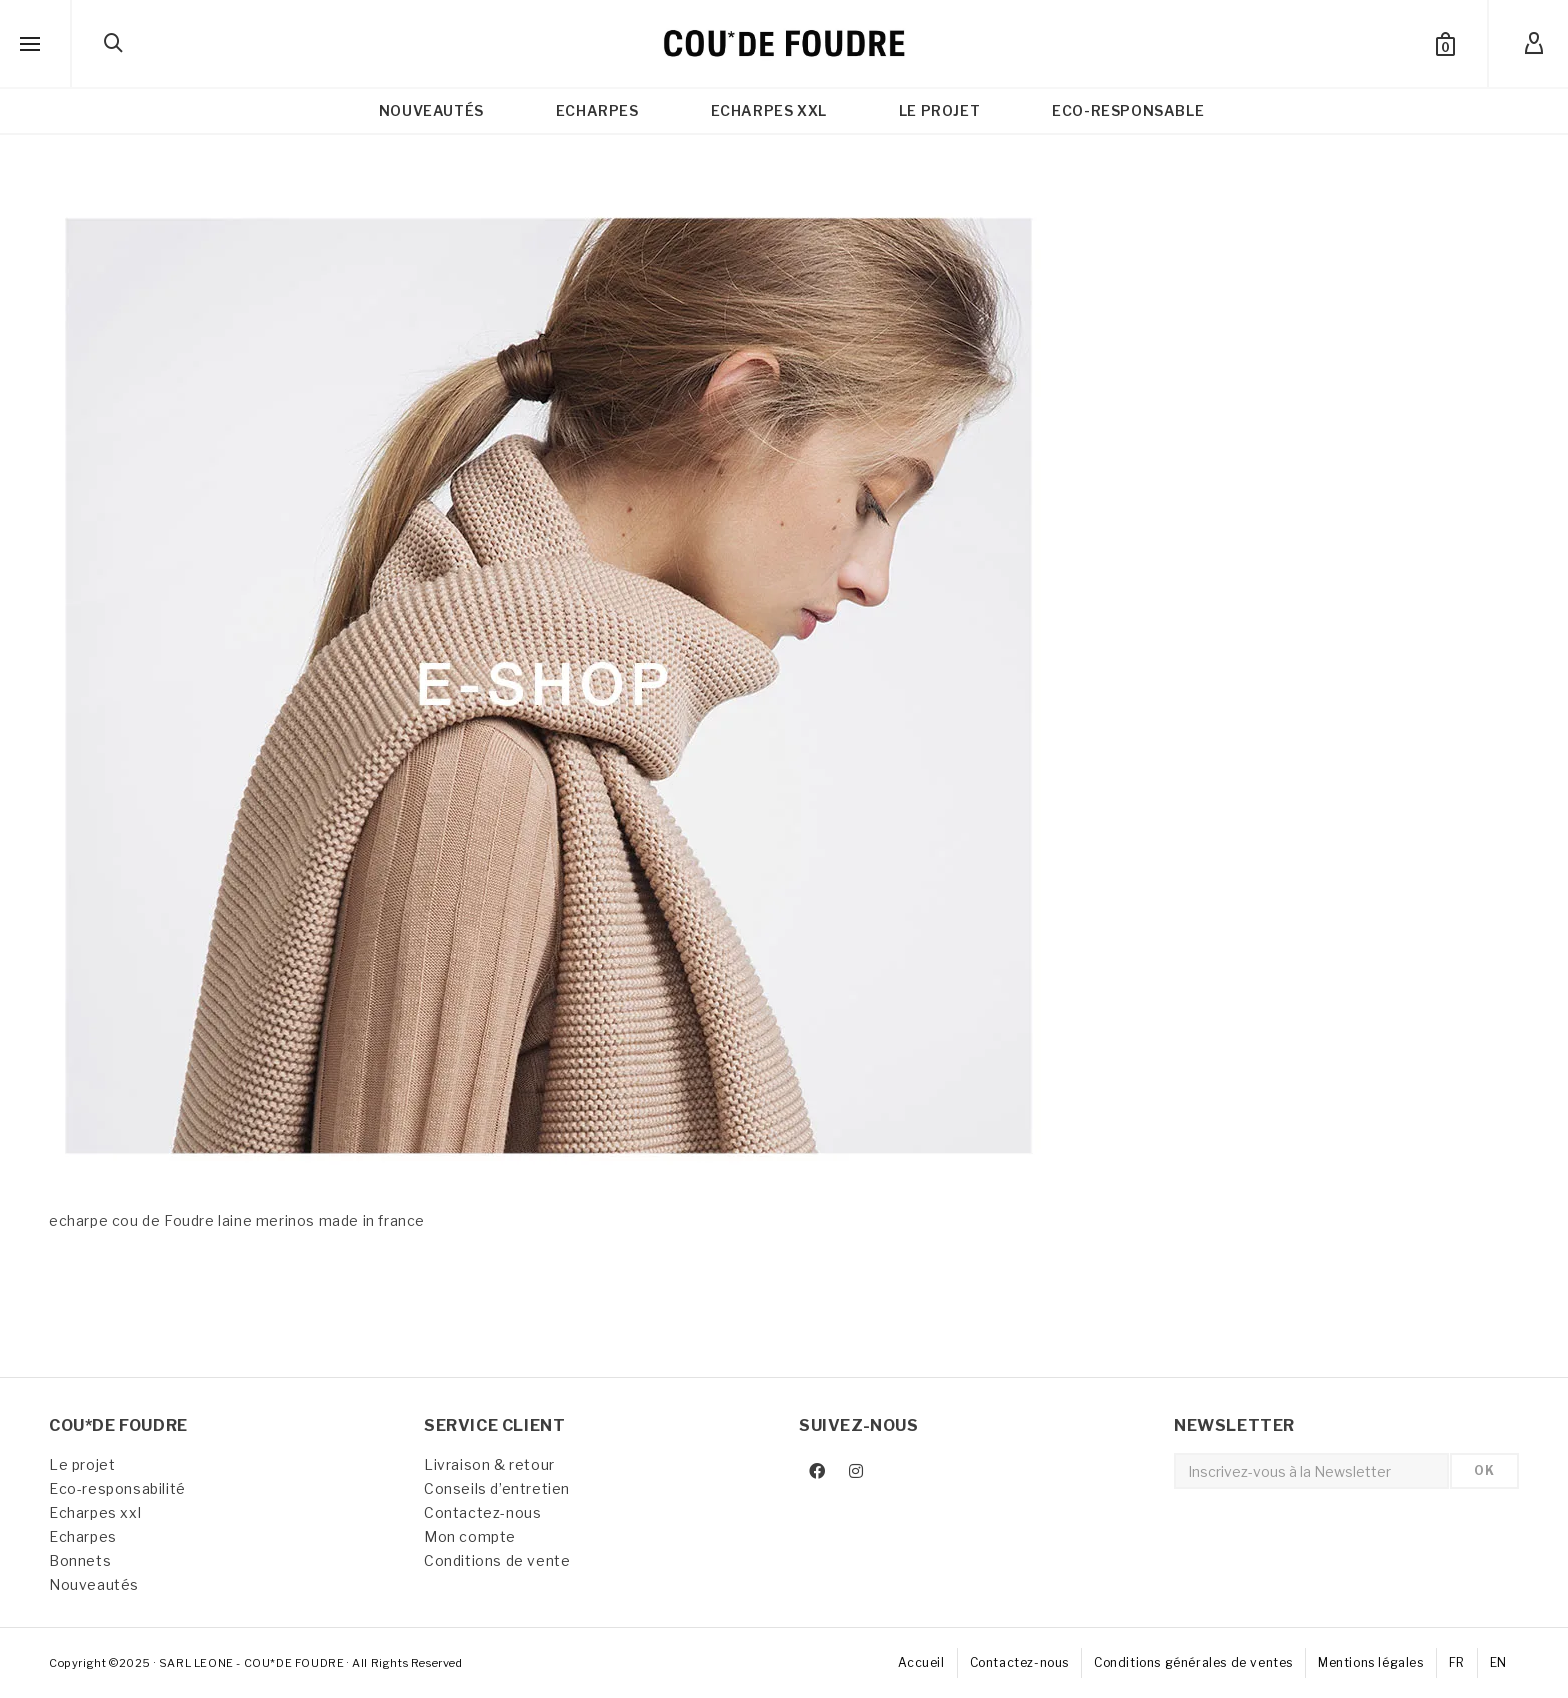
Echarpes (83, 1536)
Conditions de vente (497, 1560)
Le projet (82, 1464)
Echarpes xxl (95, 1512)
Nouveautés (94, 1584)
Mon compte (470, 1536)
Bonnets (80, 1560)
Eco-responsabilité (117, 1488)
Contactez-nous (482, 1512)
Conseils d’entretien (497, 1488)
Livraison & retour (489, 1464)
